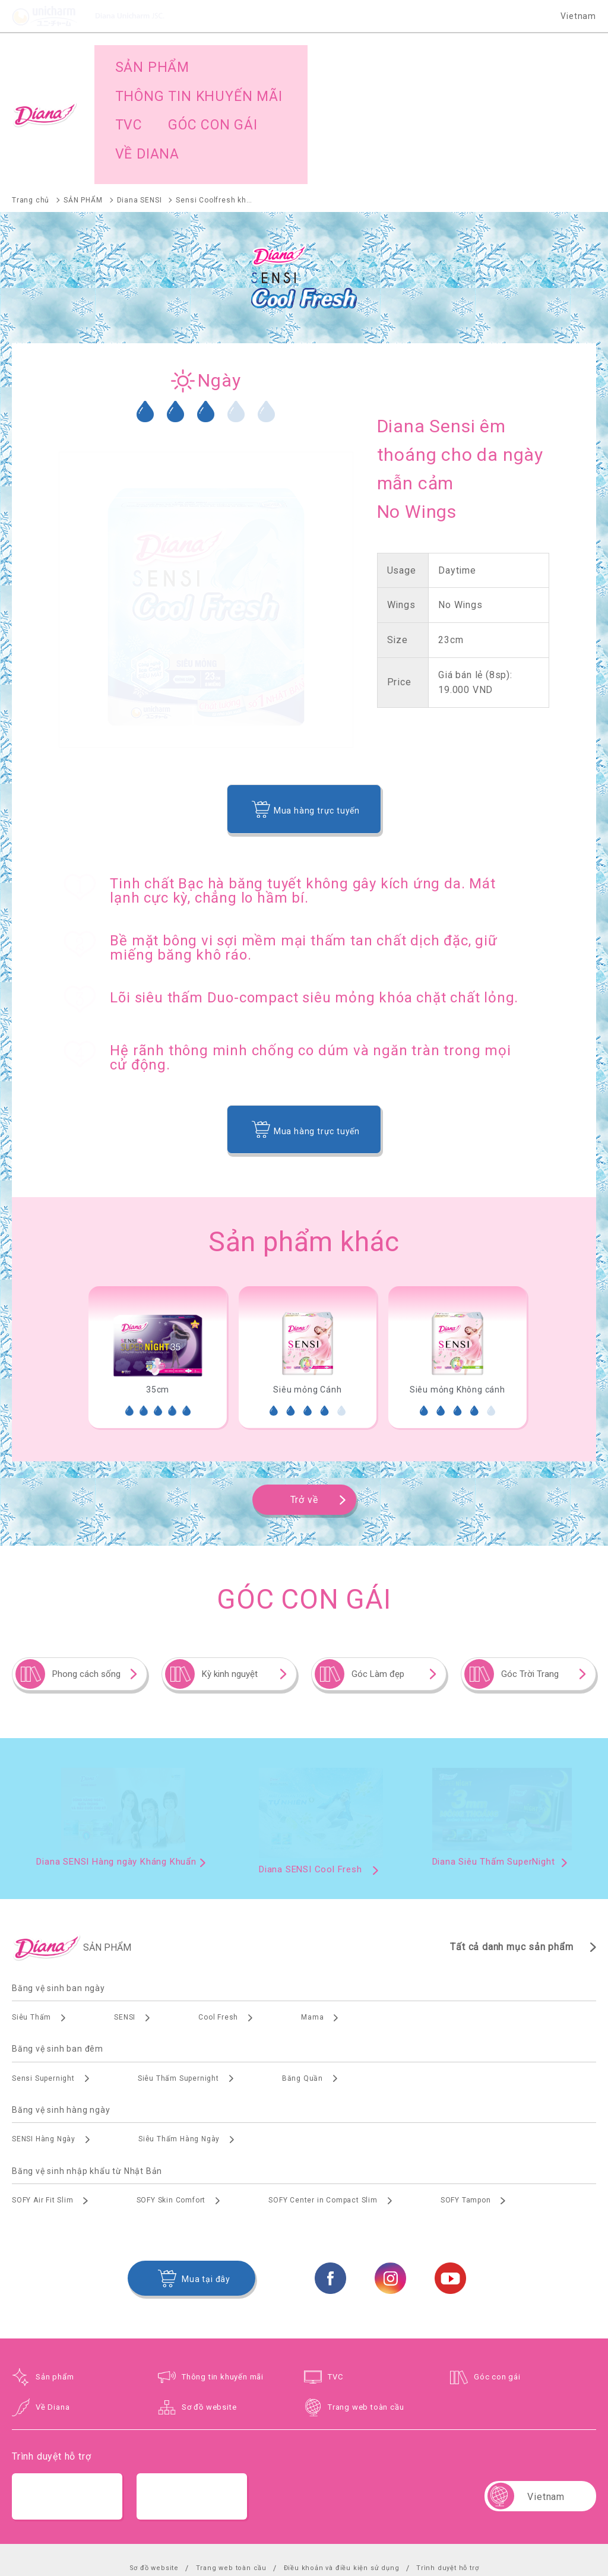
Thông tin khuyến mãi (223, 2284)
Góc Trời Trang (530, 1582)
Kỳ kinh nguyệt (230, 1582)
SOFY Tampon (466, 2108)
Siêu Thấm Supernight (178, 1986)
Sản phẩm (55, 2284)
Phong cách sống (86, 1582)
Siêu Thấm (31, 1925)
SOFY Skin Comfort (171, 2108)
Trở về (304, 1407)
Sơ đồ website (209, 2315)
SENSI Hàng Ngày (43, 2047)
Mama (312, 1925)
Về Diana (52, 2315)
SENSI (124, 1925)
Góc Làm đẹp (378, 1582)
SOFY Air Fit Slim (43, 2108)
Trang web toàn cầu (366, 2315)
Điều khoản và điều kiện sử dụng (342, 2476)
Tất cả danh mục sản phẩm (511, 1854)
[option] (157, 1265)
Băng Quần (302, 1986)
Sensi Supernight (43, 1986)
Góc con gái (497, 2284)
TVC (335, 2284)
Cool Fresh (218, 1925)
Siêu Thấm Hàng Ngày (179, 2047)
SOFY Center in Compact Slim (323, 2108)
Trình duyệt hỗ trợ (447, 2476)
